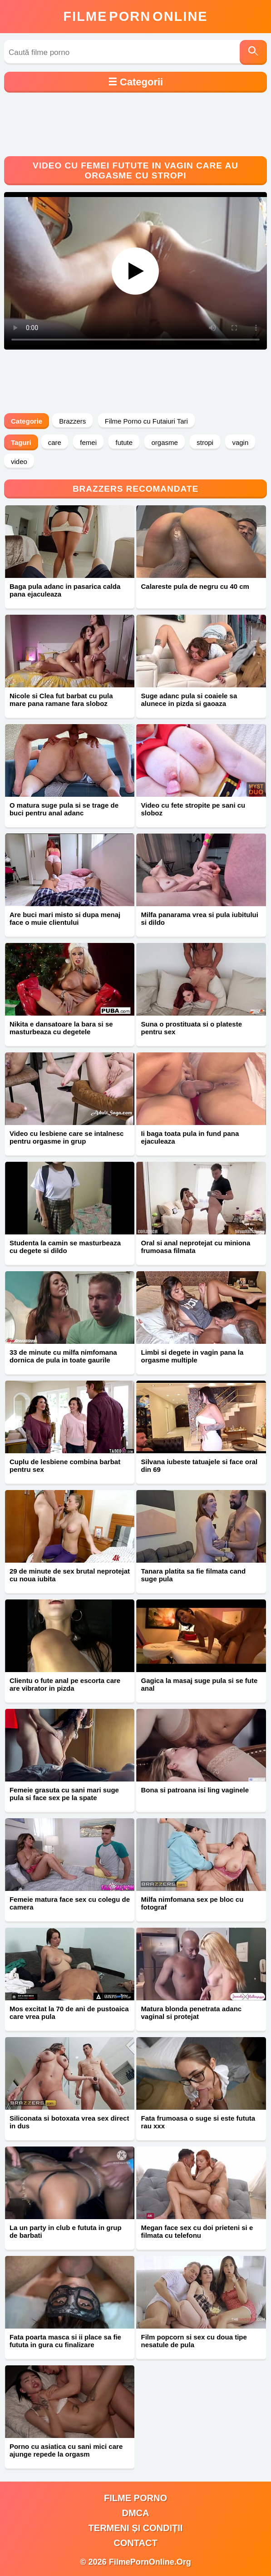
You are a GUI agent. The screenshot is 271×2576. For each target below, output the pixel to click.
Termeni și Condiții (136, 2528)
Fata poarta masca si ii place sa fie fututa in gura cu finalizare (65, 2341)
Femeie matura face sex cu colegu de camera (70, 1903)
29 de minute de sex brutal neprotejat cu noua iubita (70, 1575)
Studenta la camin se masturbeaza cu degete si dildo (65, 1246)
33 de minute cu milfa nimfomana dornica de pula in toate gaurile (63, 1356)
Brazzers (72, 421)
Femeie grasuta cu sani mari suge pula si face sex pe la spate (64, 1793)
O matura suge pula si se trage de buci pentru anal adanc (64, 809)
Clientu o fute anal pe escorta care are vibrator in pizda (65, 1684)
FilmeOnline (135, 16)
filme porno (135, 2498)
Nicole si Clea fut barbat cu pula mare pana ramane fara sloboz (61, 699)
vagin (240, 442)
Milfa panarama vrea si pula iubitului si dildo (199, 918)
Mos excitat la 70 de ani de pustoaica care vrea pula (69, 2012)
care (54, 442)
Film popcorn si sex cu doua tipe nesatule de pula (193, 2341)
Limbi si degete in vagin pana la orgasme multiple (192, 1356)
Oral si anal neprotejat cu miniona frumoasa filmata (195, 1246)
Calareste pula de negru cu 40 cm (195, 586)
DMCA (135, 2513)
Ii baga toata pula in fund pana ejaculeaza (190, 1137)
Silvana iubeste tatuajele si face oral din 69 (199, 1465)
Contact (135, 2543)
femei (88, 442)
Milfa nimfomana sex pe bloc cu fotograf (192, 1903)
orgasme (164, 442)
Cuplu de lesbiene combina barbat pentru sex (65, 1465)
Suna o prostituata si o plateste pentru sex (191, 1028)
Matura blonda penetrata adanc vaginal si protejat (191, 2012)
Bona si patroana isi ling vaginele (195, 1790)
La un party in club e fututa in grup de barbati (66, 2231)
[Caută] (253, 52)
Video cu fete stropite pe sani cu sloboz (193, 809)
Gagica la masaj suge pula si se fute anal (199, 1684)
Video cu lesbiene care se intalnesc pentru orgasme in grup (67, 1137)
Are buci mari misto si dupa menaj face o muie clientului (65, 918)
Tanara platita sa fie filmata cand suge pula (193, 1575)
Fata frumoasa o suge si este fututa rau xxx (198, 2122)
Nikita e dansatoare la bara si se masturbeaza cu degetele (61, 1028)
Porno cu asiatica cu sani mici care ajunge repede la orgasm (66, 2450)
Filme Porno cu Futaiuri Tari (146, 421)
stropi (205, 442)
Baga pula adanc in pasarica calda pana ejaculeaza (65, 590)
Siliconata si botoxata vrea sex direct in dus (69, 2122)
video (19, 461)
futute (124, 442)
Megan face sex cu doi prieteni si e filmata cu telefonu (197, 2231)
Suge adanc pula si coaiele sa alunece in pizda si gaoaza (189, 699)
